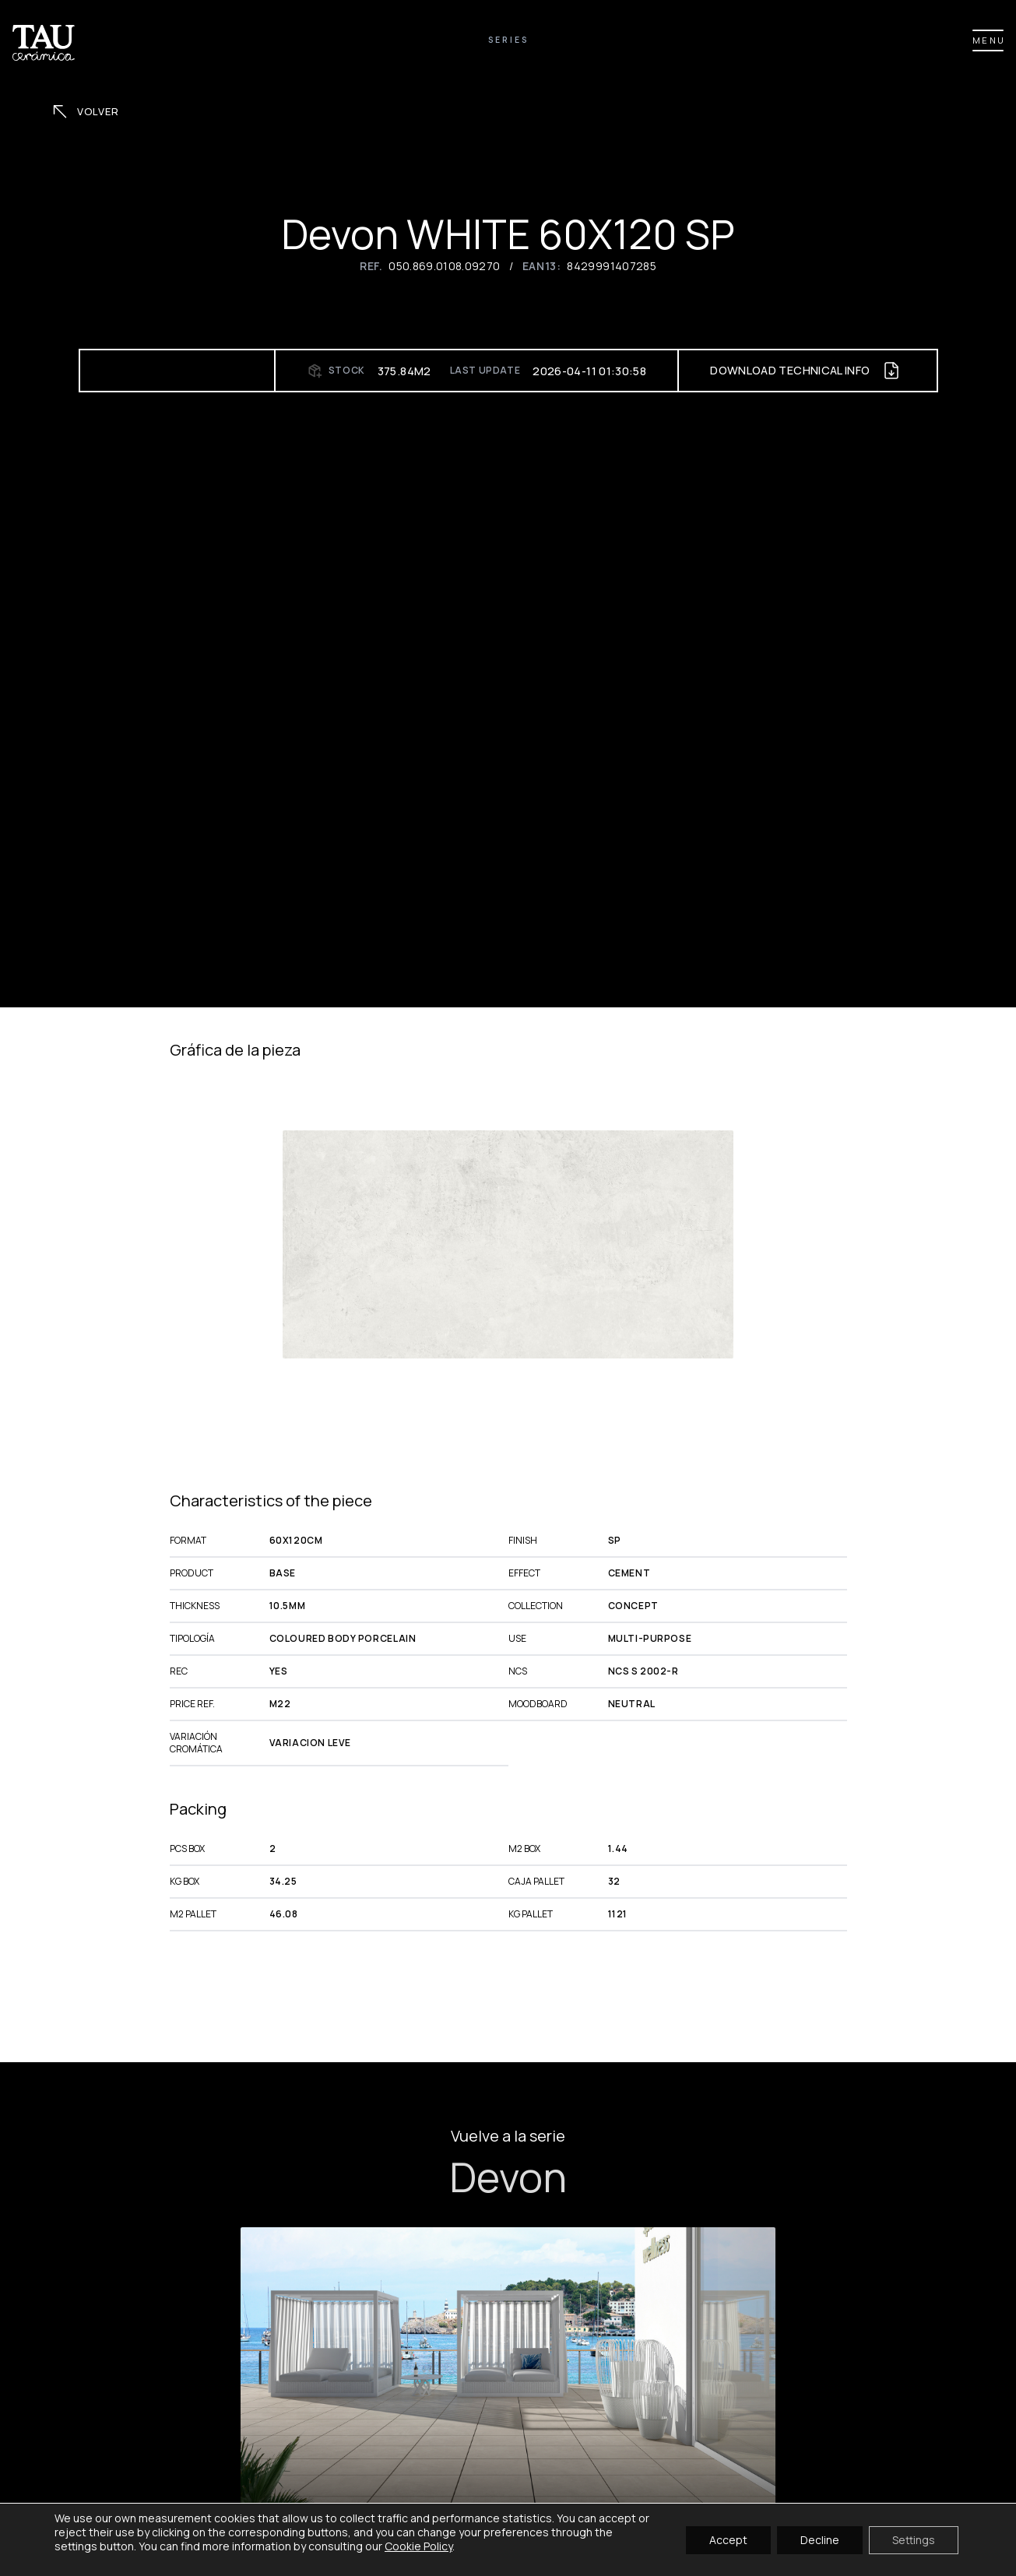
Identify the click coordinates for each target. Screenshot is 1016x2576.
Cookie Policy (418, 2546)
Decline (819, 2539)
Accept (728, 2539)
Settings (913, 2539)
